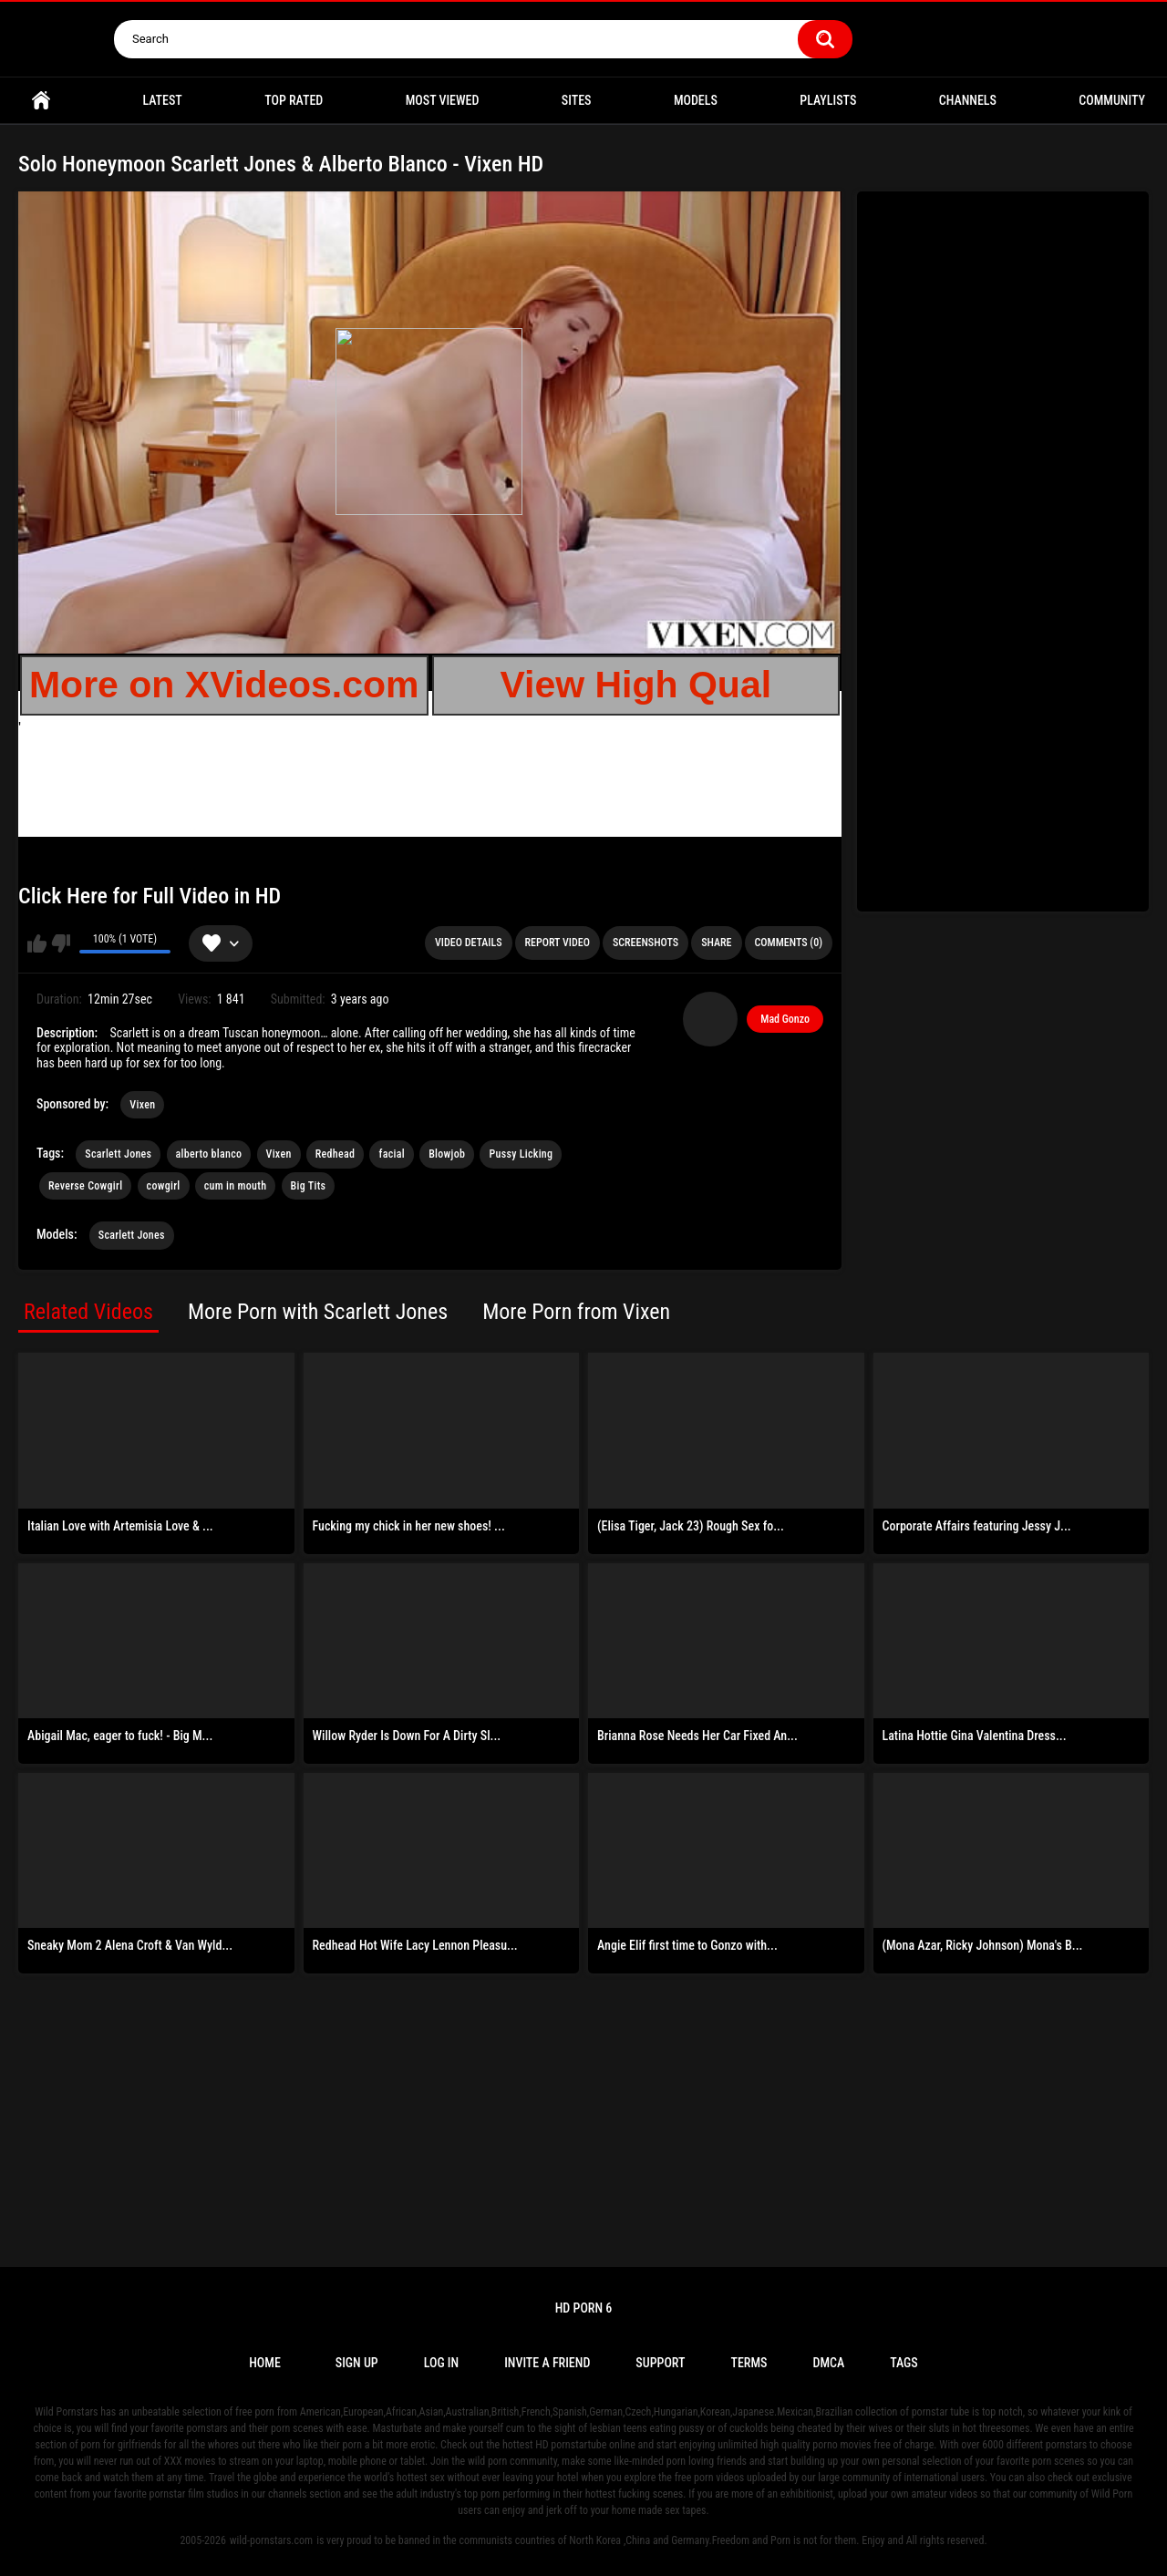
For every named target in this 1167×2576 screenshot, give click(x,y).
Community (1112, 100)
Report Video (557, 942)
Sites (577, 100)
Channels (968, 100)
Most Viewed (443, 100)
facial (391, 1154)
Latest (161, 100)
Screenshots (645, 942)
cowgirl (164, 1186)
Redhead (335, 1154)
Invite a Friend (547, 2362)
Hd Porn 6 (584, 2308)
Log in (441, 2362)
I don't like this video (60, 943)
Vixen (142, 1104)
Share (716, 942)
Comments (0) (788, 942)
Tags (904, 2362)
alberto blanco (209, 1154)
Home (41, 100)
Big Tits (308, 1186)
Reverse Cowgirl (85, 1186)
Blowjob (447, 1154)
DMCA (828, 2362)
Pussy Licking (521, 1154)
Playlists (828, 100)
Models (696, 100)
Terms (748, 2362)
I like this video (36, 943)
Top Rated (293, 100)
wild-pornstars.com (271, 2540)
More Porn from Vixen (576, 1311)
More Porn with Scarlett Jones (318, 1311)
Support (660, 2362)
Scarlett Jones (118, 1154)
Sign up (357, 2362)
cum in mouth (235, 1186)
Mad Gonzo (785, 1019)
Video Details (468, 942)
